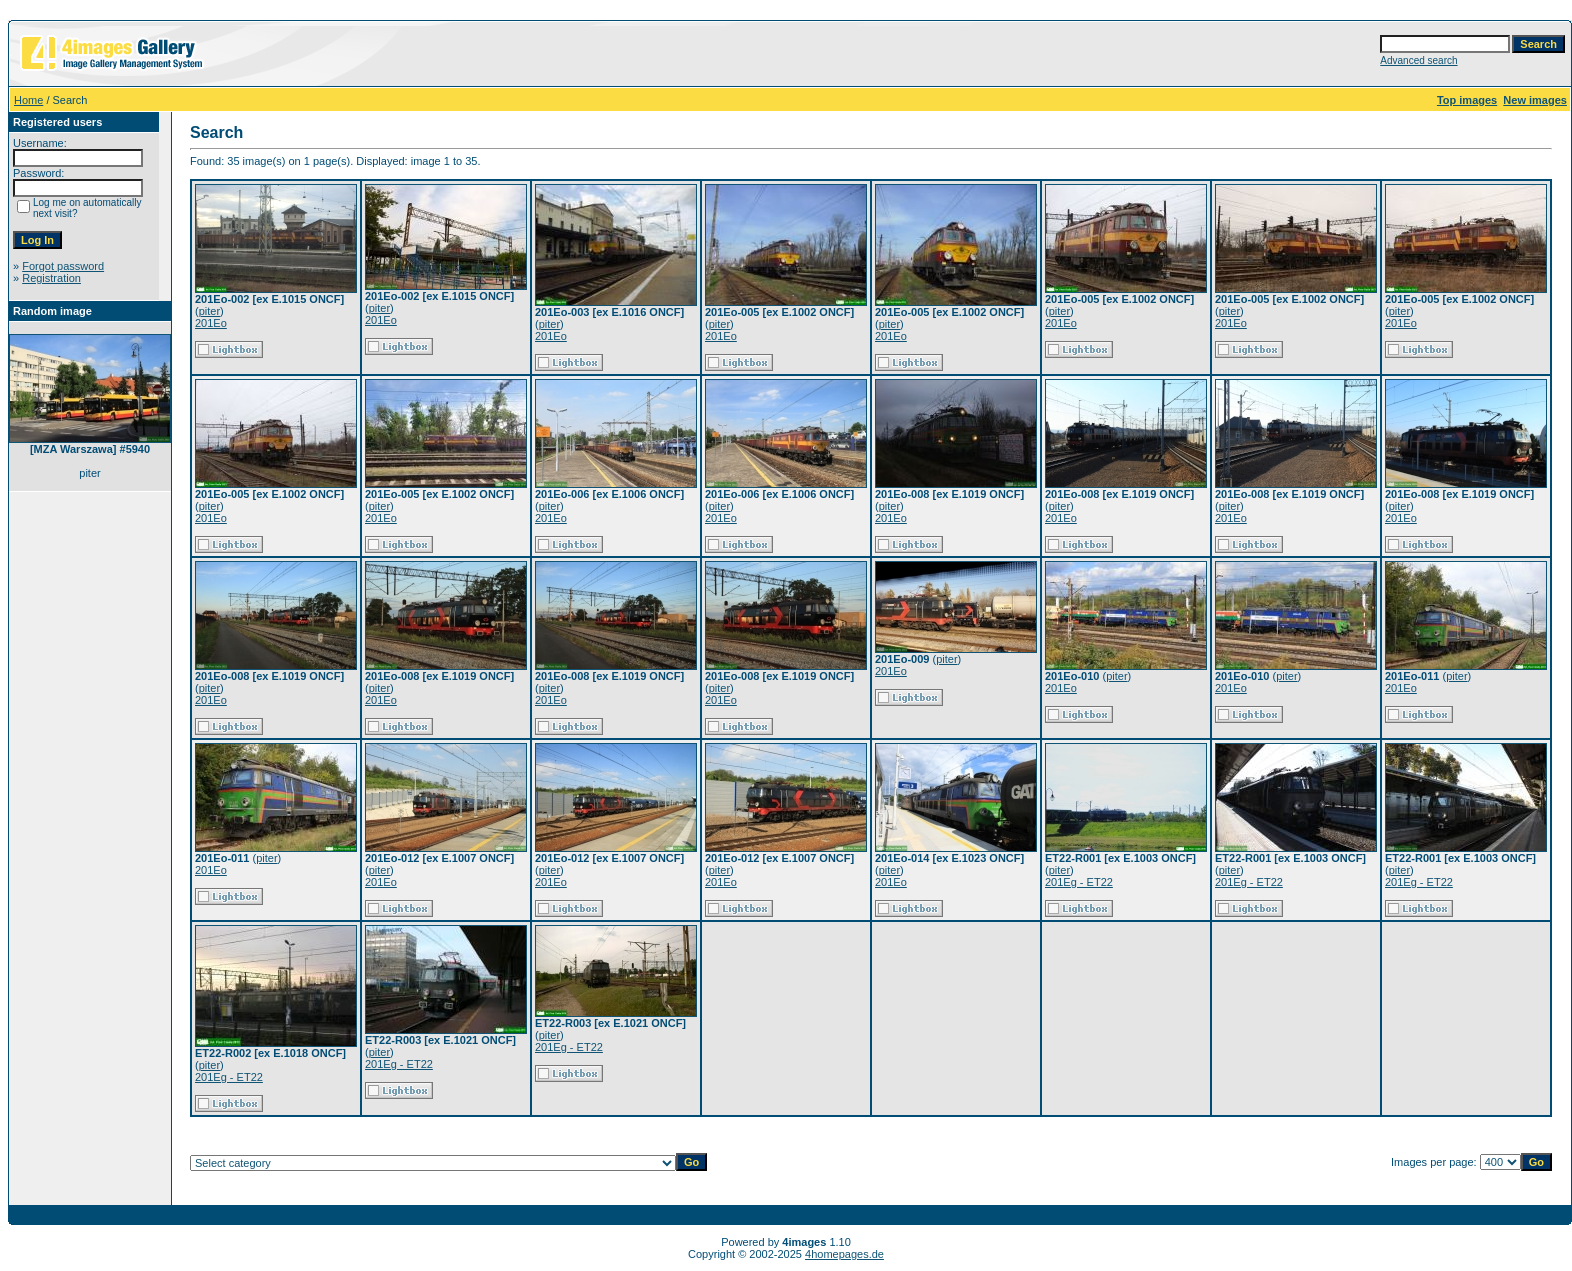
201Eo (211, 323)
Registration (51, 278)
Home (28, 100)
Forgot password (63, 266)
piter (209, 311)
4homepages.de (844, 1254)
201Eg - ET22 (1079, 882)
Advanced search (1418, 60)
